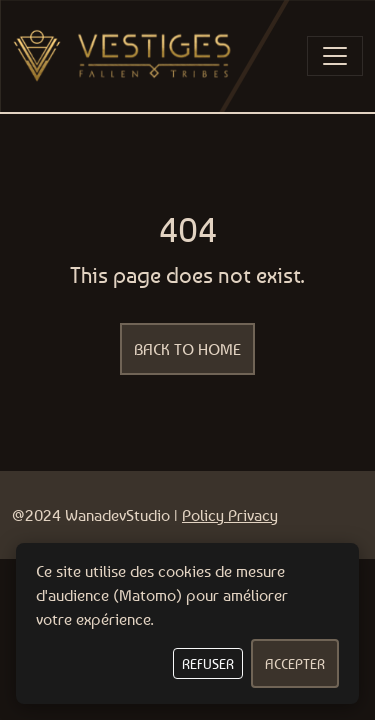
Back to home (187, 349)
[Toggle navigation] (335, 56)
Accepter (295, 663)
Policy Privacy (230, 515)
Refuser (208, 663)
